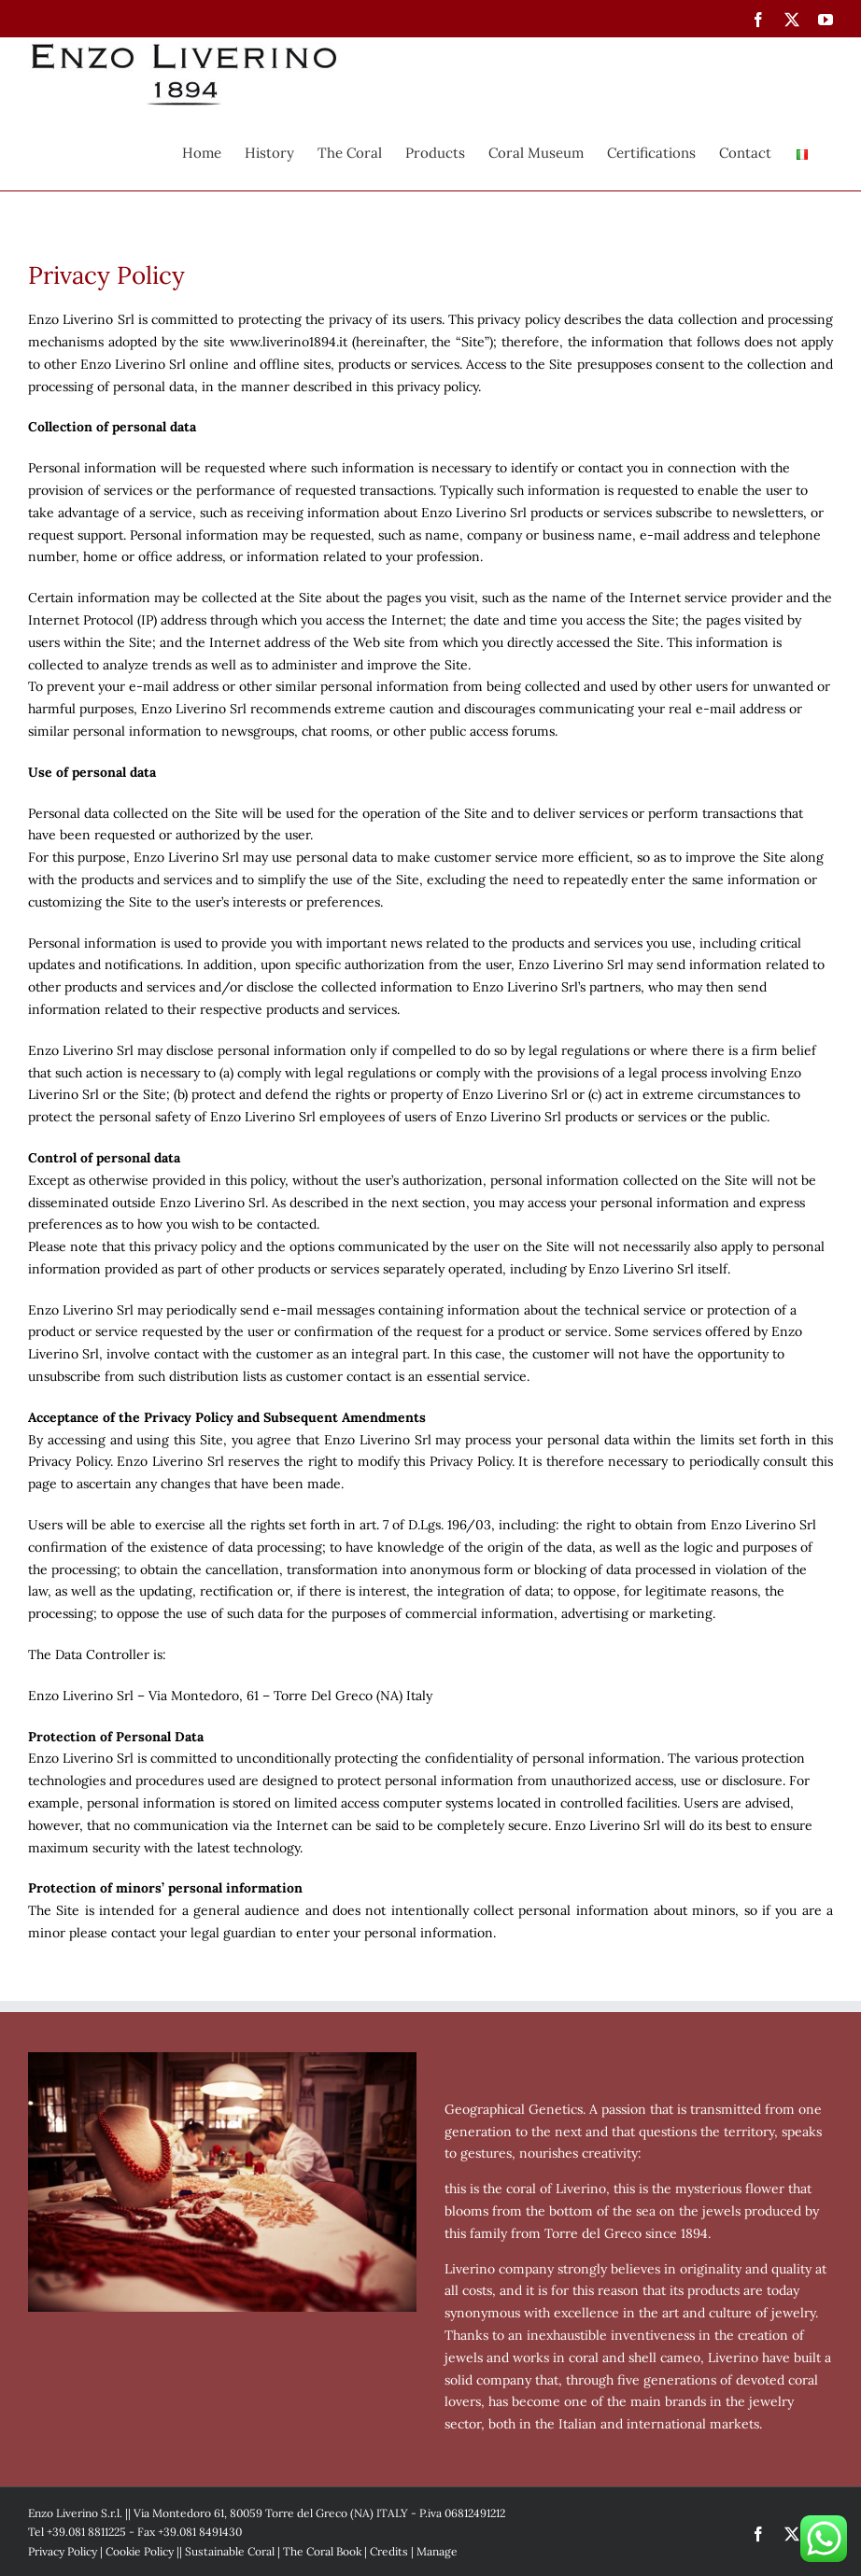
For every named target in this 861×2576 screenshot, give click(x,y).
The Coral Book (322, 2551)
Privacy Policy (62, 2551)
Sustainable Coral (230, 2551)
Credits (389, 2551)
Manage (437, 2551)
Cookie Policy (140, 2551)
